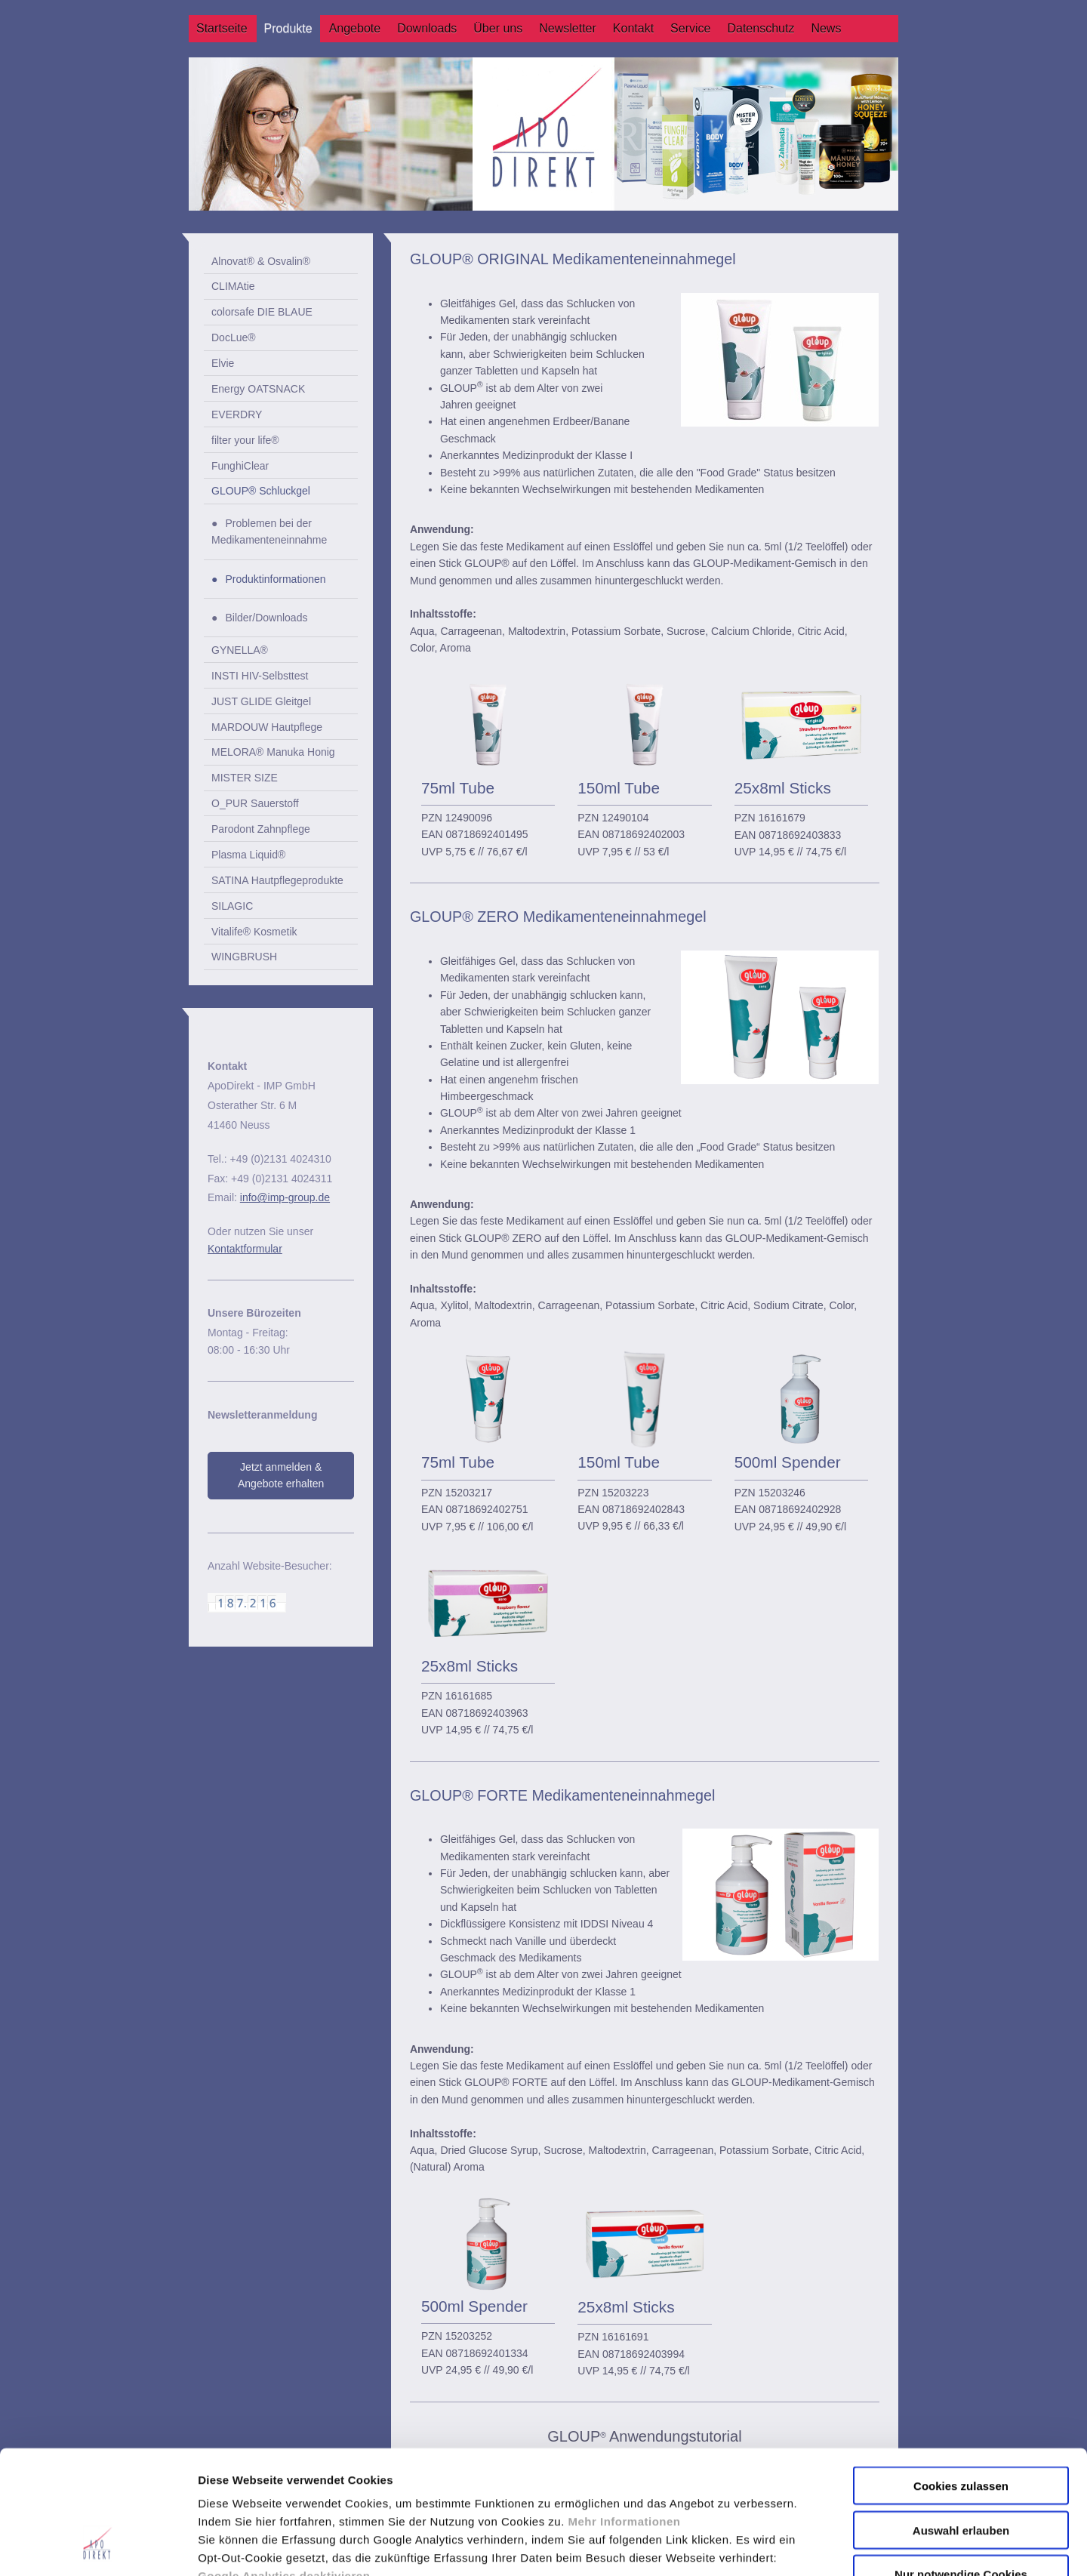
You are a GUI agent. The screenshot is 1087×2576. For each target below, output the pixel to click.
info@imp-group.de (285, 1197)
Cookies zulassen (960, 2378)
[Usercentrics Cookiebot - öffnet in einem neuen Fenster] (98, 2546)
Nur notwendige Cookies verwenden (961, 2473)
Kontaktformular (245, 1249)
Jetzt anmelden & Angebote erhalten (281, 1475)
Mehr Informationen (624, 2414)
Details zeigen (803, 2546)
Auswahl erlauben (961, 2423)
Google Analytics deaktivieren (284, 2468)
